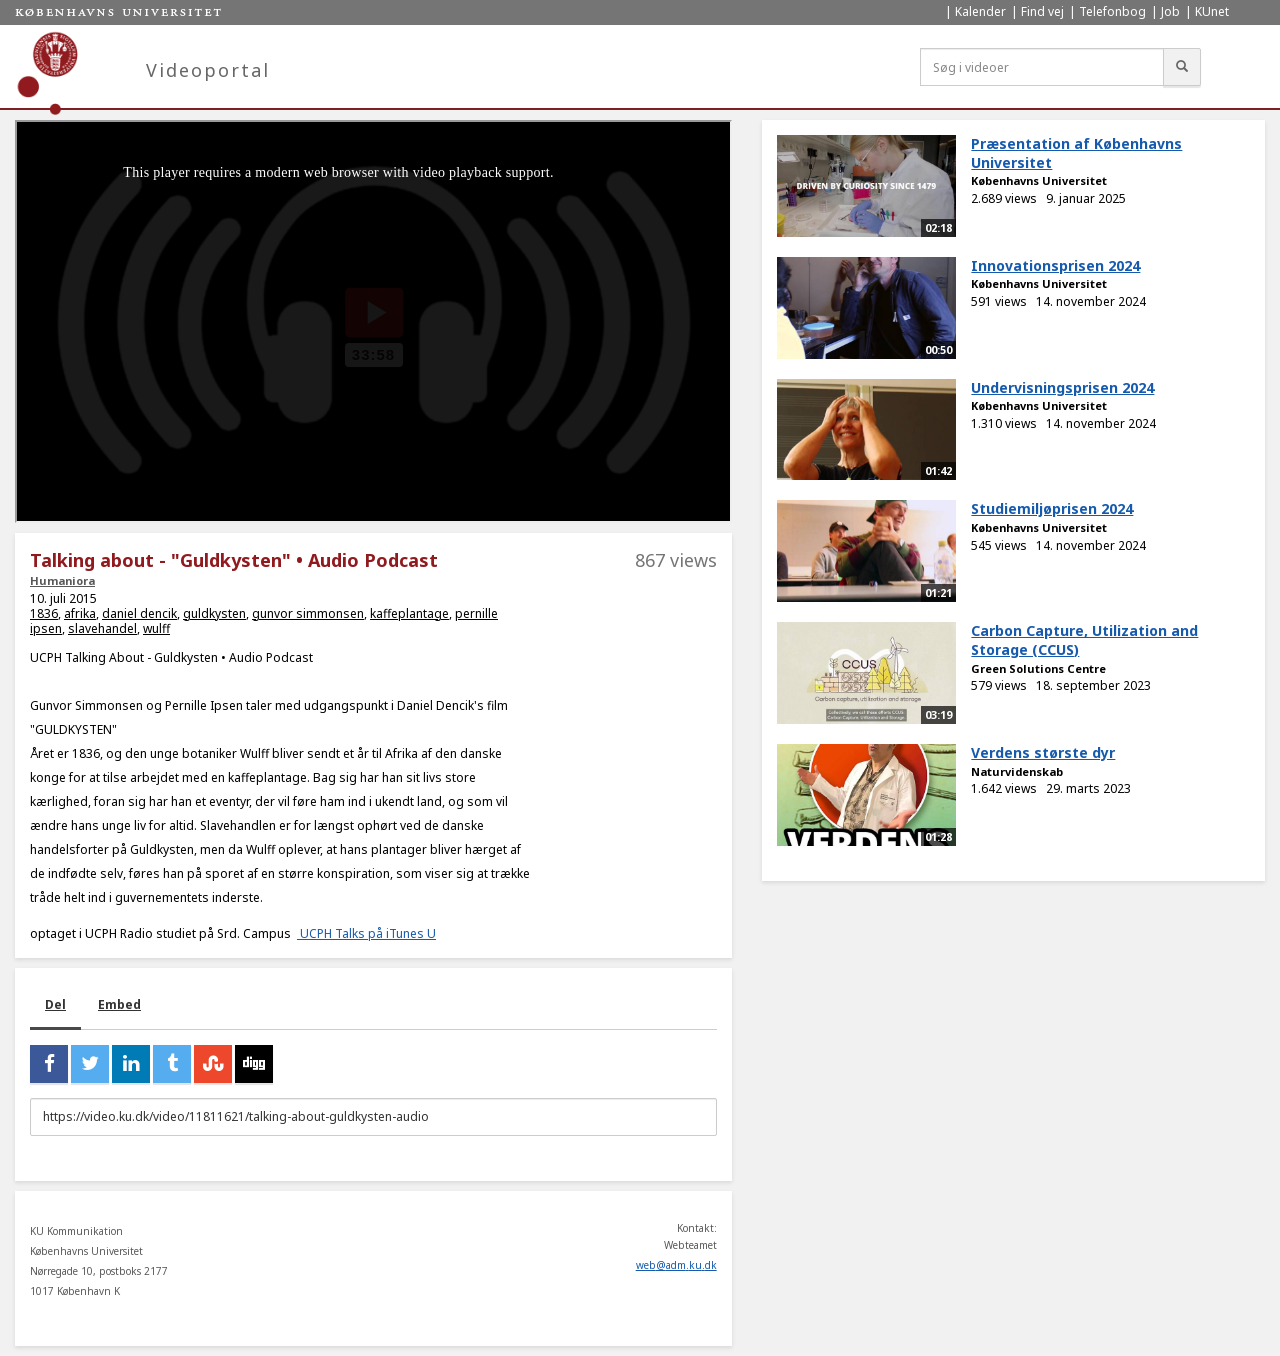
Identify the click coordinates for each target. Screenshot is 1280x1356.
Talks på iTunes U (385, 933)
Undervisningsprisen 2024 (1062, 387)
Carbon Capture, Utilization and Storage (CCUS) (1084, 640)
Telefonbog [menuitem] (1112, 11)
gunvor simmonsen (308, 613)
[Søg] (1182, 67)
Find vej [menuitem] (1042, 11)
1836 (44, 613)
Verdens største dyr (1043, 752)
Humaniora (62, 580)
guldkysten (214, 613)
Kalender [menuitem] (980, 11)
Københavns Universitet (1039, 180)
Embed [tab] (119, 1004)
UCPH (317, 933)
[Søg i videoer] (1042, 67)
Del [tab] (55, 1004)
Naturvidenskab (1017, 771)
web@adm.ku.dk (676, 1265)
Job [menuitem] (1170, 11)
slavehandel (102, 628)
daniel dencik (139, 613)
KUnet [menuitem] (1212, 11)
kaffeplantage (409, 613)
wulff (156, 628)
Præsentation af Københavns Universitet (1076, 153)
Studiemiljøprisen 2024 (1052, 508)
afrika (80, 613)
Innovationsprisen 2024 (1055, 265)
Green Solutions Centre (1038, 668)
